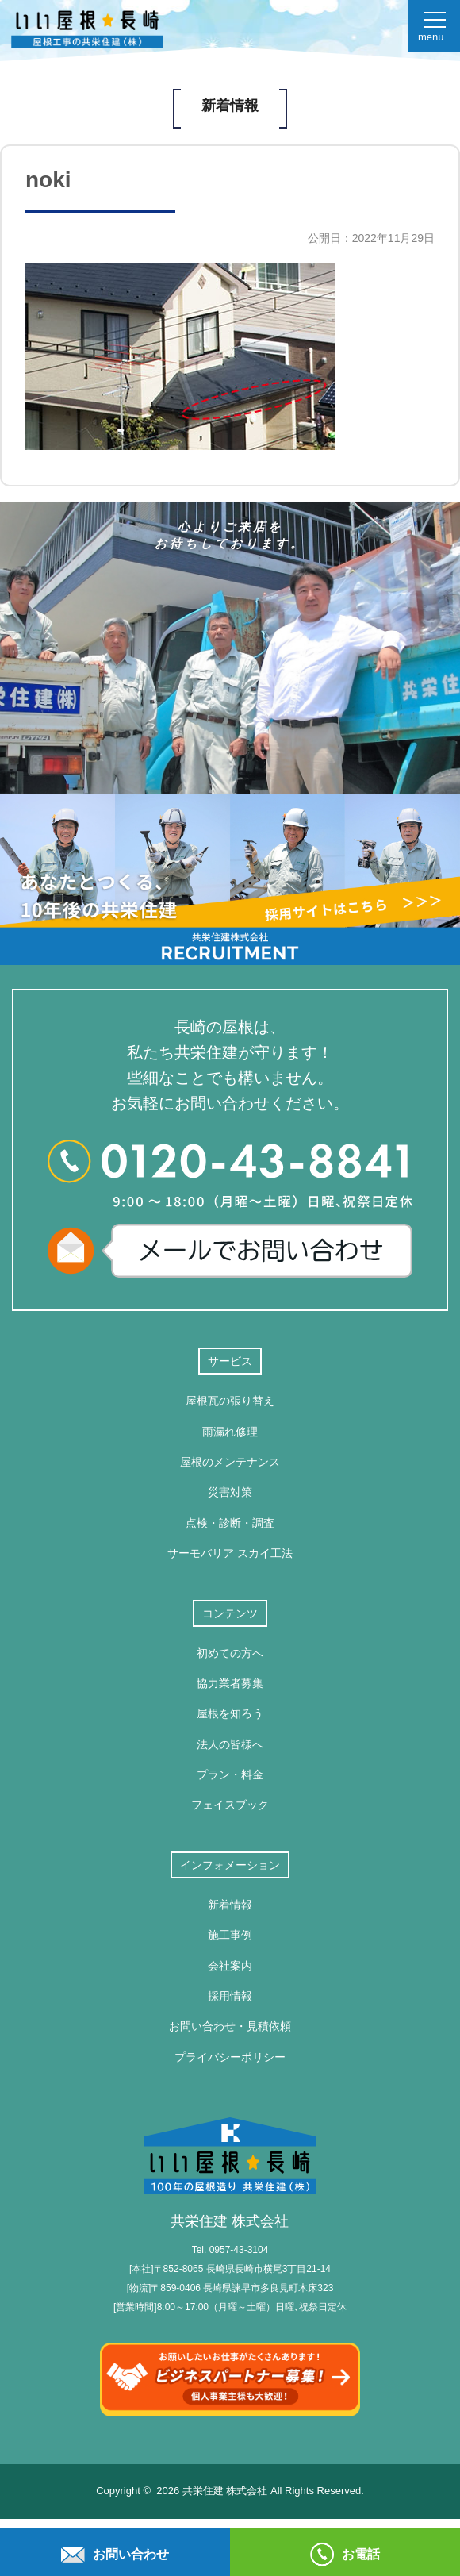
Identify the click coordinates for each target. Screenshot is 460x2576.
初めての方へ (230, 1653)
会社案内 (230, 1965)
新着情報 (230, 1904)
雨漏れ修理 (230, 1431)
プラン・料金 (230, 1774)
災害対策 (230, 1492)
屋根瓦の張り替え (230, 1400)
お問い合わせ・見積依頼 (230, 2026)
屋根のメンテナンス (230, 1461)
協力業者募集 (230, 1683)
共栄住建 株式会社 (230, 2173)
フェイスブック (230, 1804)
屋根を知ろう (230, 1713)
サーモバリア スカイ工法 (230, 1553)
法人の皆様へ (230, 1744)
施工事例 (230, 1934)
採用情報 (230, 1996)
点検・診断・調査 (230, 1523)
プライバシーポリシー (230, 2057)
